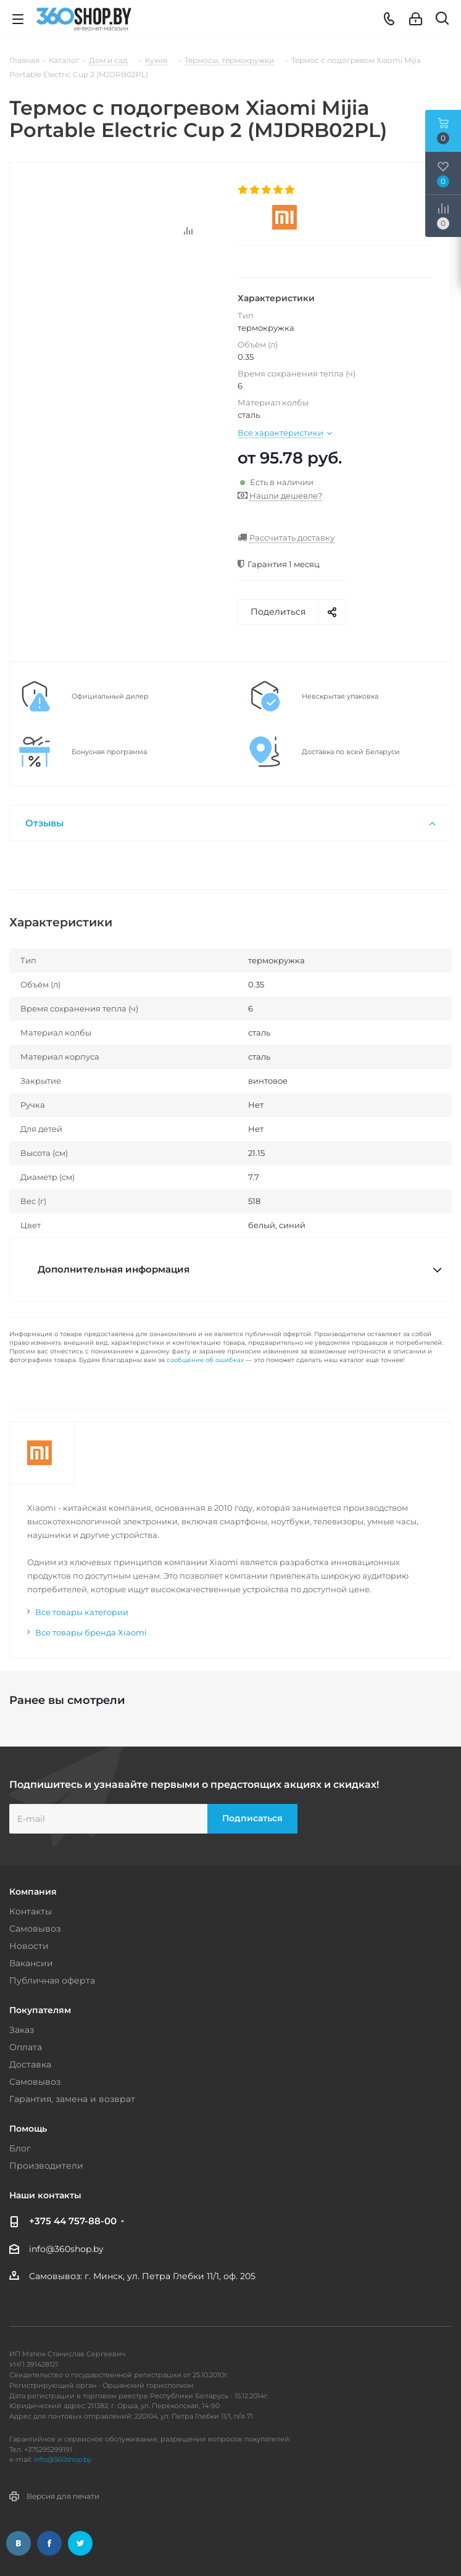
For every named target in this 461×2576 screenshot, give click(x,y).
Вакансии (31, 1963)
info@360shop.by (66, 2248)
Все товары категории (81, 1612)
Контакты (30, 1911)
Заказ (21, 2029)
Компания (33, 1891)
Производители (46, 2165)
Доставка (30, 2064)
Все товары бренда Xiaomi (91, 1632)
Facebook (49, 2543)
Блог (20, 2148)
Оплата (25, 2047)
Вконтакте (18, 2543)
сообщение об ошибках (205, 1360)
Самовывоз (34, 1928)
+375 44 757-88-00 (73, 2221)
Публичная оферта (52, 1980)
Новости (29, 1945)
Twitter (80, 2543)
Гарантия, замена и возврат (72, 2098)
